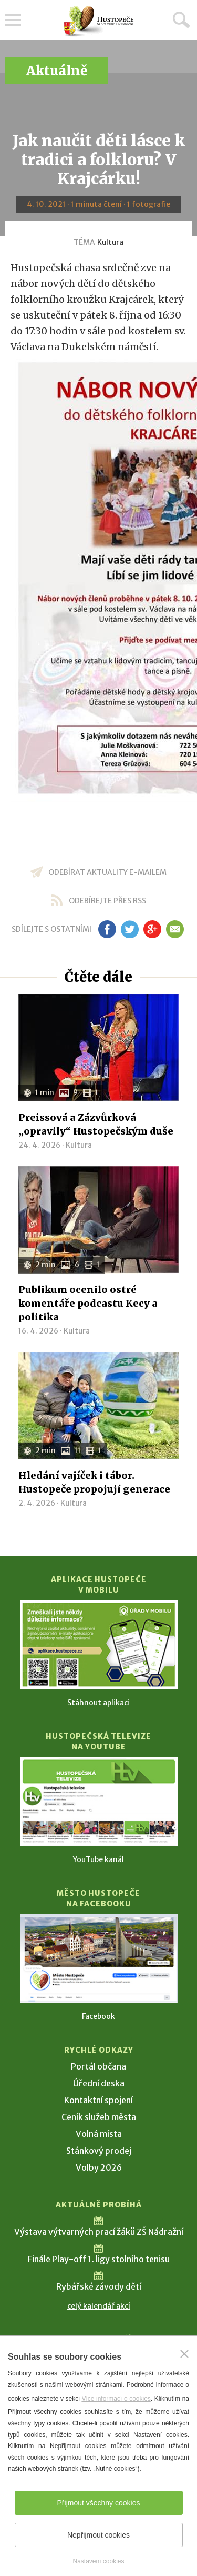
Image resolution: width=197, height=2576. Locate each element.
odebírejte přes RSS (107, 901)
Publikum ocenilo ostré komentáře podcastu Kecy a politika (88, 1303)
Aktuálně (56, 71)
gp (153, 929)
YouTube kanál (98, 1859)
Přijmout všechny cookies (98, 2503)
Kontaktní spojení (98, 2100)
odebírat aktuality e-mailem (107, 872)
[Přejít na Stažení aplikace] (99, 1644)
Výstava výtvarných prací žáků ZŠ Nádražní (98, 2231)
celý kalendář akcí (98, 2306)
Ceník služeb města (98, 2117)
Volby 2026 (99, 2167)
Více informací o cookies (115, 2398)
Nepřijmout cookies (98, 2535)
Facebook (98, 2016)
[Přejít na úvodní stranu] (99, 21)
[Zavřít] (184, 2354)
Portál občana (98, 2066)
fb (107, 929)
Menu (13, 20)
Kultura (110, 242)
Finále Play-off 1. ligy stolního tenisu (99, 2259)
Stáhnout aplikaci (98, 1702)
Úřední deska (99, 2083)
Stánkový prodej (98, 2150)
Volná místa (99, 2134)
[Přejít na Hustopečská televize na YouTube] (99, 1801)
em (175, 929)
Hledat (181, 19)
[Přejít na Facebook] (99, 1958)
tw (130, 929)
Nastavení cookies (98, 2561)
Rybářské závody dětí (98, 2286)
